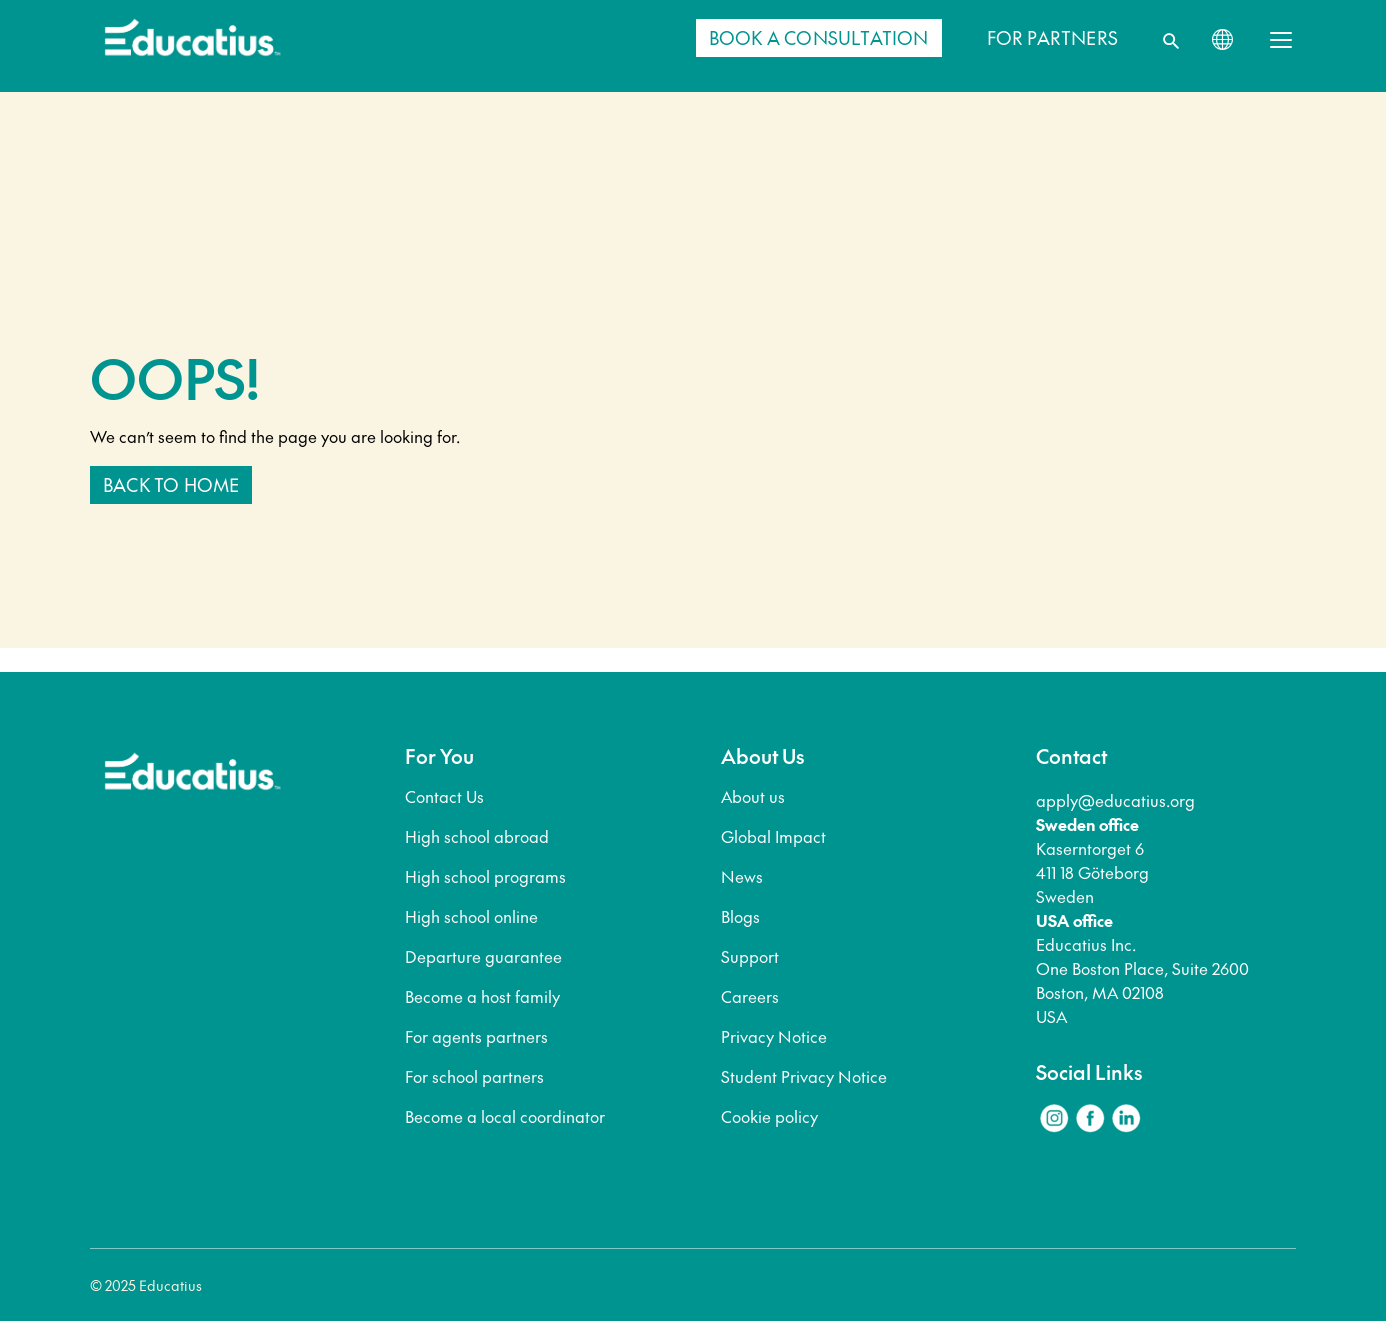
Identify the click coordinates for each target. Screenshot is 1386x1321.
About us (753, 796)
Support (750, 956)
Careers (750, 996)
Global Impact (773, 836)
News (742, 876)
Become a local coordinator (505, 1116)
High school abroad (477, 836)
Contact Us (444, 796)
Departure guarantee (483, 956)
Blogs (740, 916)
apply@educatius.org (1115, 800)
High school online (471, 916)
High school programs (485, 876)
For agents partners (476, 1036)
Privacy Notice (774, 1036)
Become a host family (482, 996)
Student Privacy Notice (804, 1076)
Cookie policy (769, 1116)
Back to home (171, 484)
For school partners (474, 1076)
